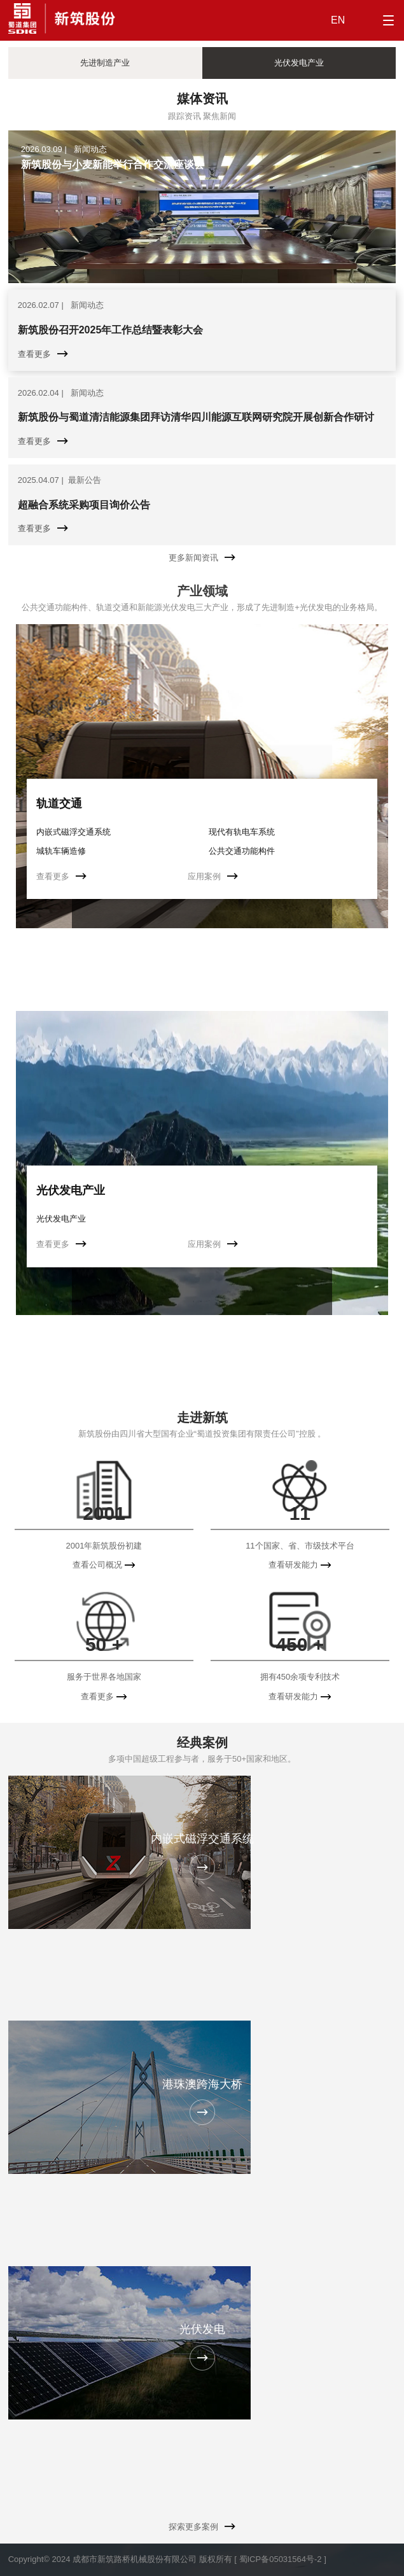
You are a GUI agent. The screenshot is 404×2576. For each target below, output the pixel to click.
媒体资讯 (202, 99)
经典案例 (202, 1743)
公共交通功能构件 (242, 851)
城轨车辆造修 (61, 851)
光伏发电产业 (70, 1190)
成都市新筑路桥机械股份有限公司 (135, 2559)
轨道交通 (59, 803)
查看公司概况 (104, 1565)
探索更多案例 (202, 2526)
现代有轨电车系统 (242, 832)
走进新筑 (202, 1417)
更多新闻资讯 (202, 557)
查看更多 (61, 876)
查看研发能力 (299, 1565)
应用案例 (213, 876)
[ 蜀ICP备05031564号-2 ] (280, 2559)
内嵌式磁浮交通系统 (73, 832)
